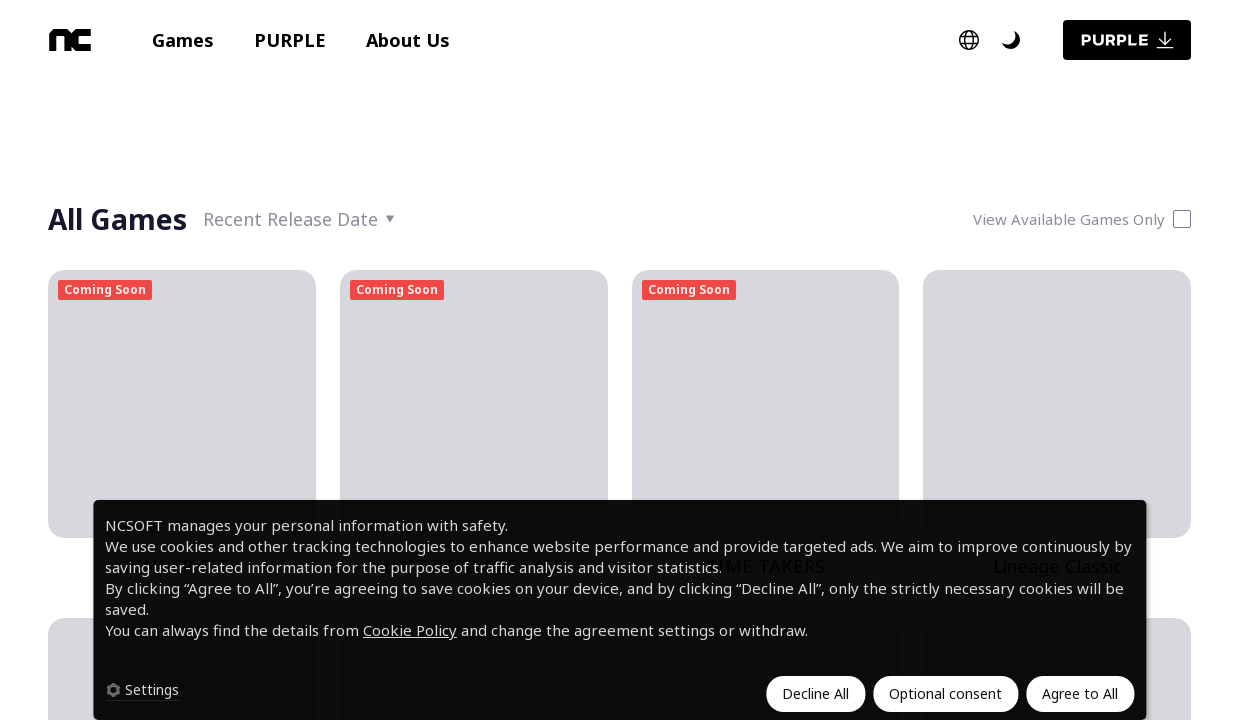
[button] (183, 40)
